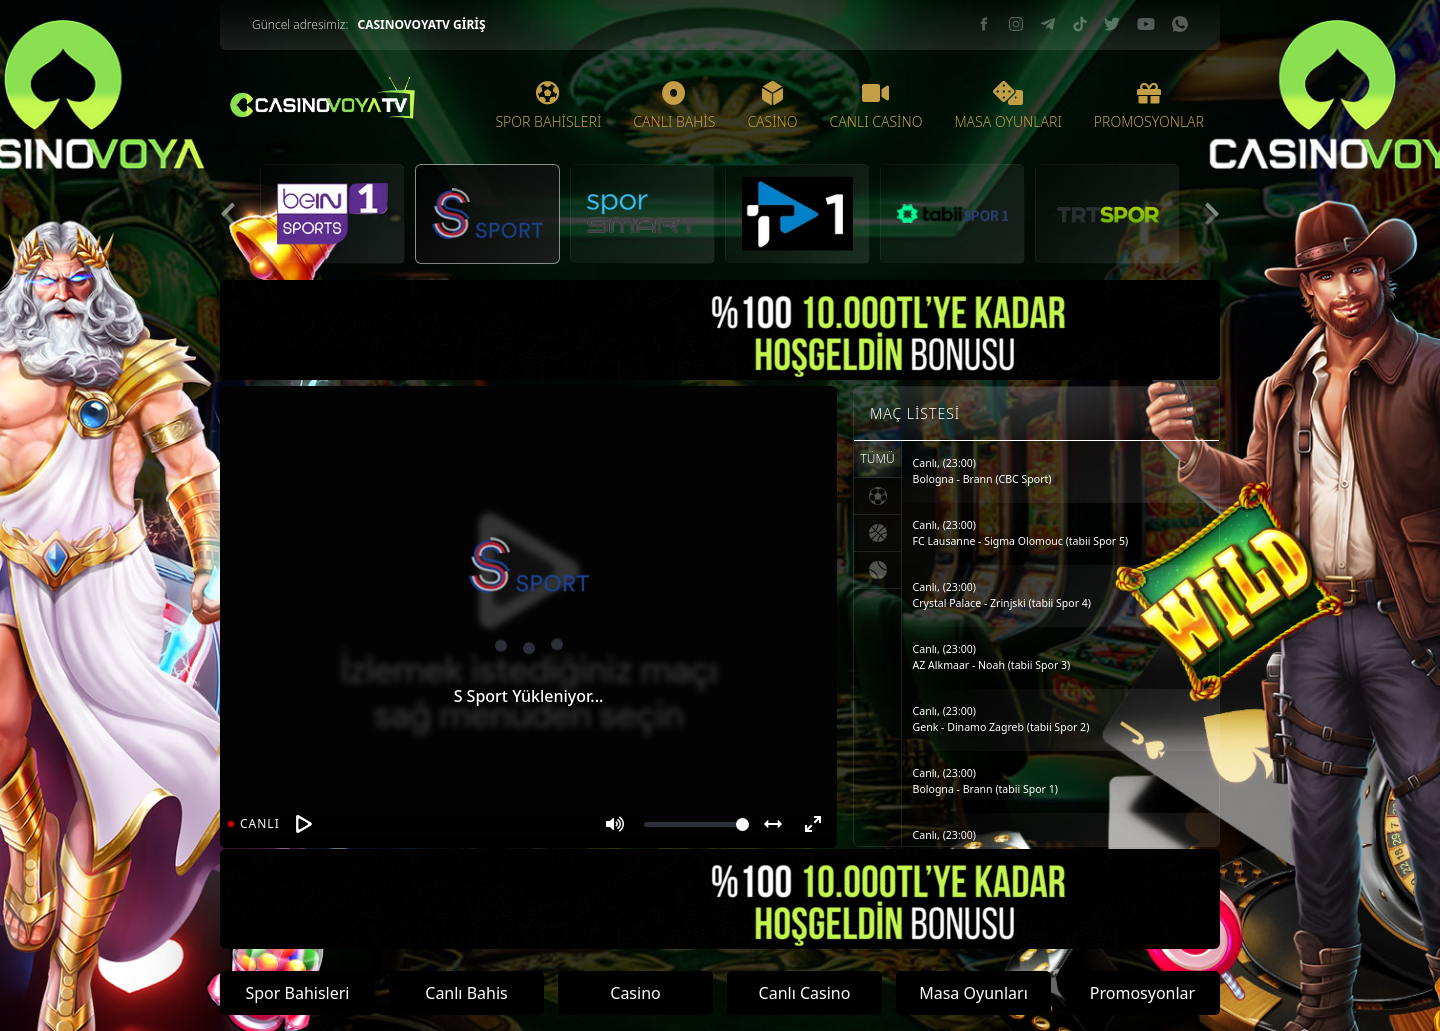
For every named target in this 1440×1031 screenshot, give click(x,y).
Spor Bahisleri (297, 993)
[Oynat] (304, 824)
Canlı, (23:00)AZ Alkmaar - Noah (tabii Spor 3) (992, 657)
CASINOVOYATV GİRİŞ (421, 24)
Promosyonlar (1142, 993)
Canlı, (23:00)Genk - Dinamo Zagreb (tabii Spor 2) (1001, 719)
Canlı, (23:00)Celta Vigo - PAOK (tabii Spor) (984, 843)
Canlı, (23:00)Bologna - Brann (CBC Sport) (982, 471)
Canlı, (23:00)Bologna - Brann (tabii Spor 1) (985, 781)
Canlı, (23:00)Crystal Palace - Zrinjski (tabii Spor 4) (1002, 595)
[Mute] (615, 824)
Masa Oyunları (973, 993)
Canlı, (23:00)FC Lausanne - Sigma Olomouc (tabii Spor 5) (1021, 533)
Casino (635, 993)
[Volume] (696, 824)
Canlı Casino (805, 993)
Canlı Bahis (466, 993)
